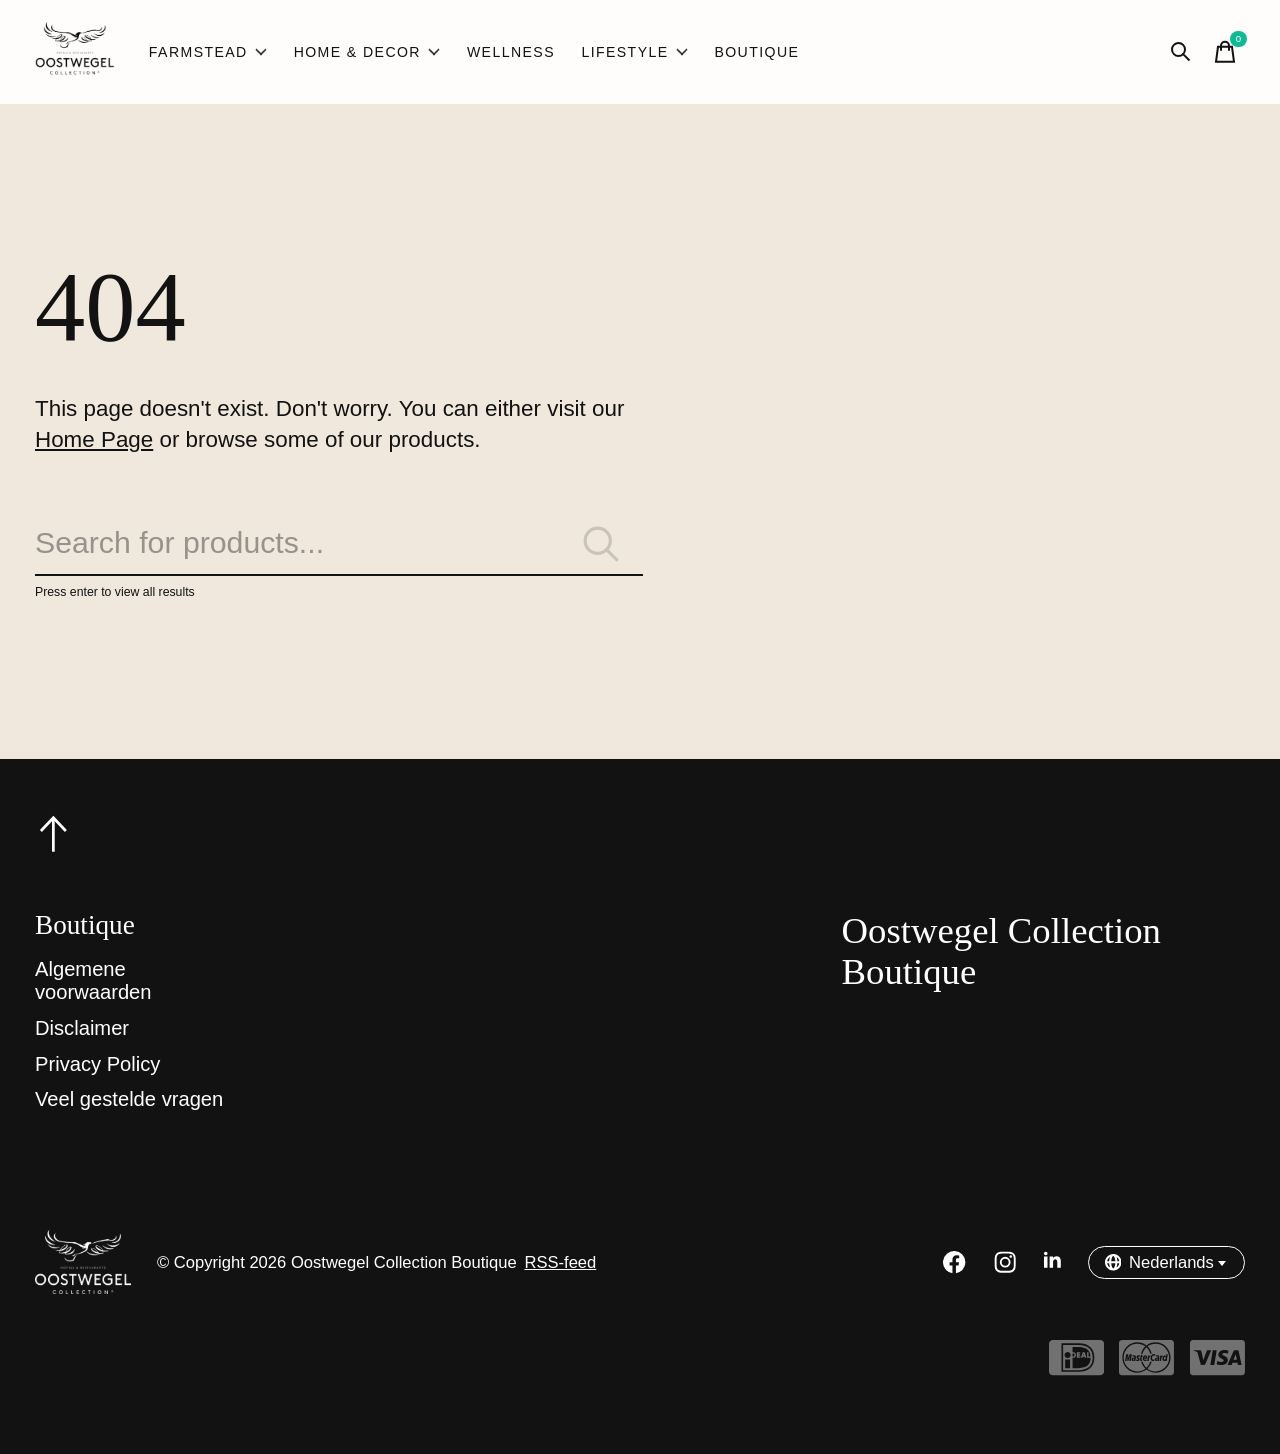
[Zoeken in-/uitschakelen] (1181, 52)
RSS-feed (560, 1262)
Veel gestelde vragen (129, 1099)
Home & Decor (367, 52)
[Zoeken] (339, 544)
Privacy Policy (97, 1064)
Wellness (511, 52)
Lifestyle (634, 52)
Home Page (94, 439)
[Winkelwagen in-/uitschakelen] (1225, 52)
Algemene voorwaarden (93, 980)
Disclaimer (82, 1028)
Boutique (756, 52)
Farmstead (208, 52)
